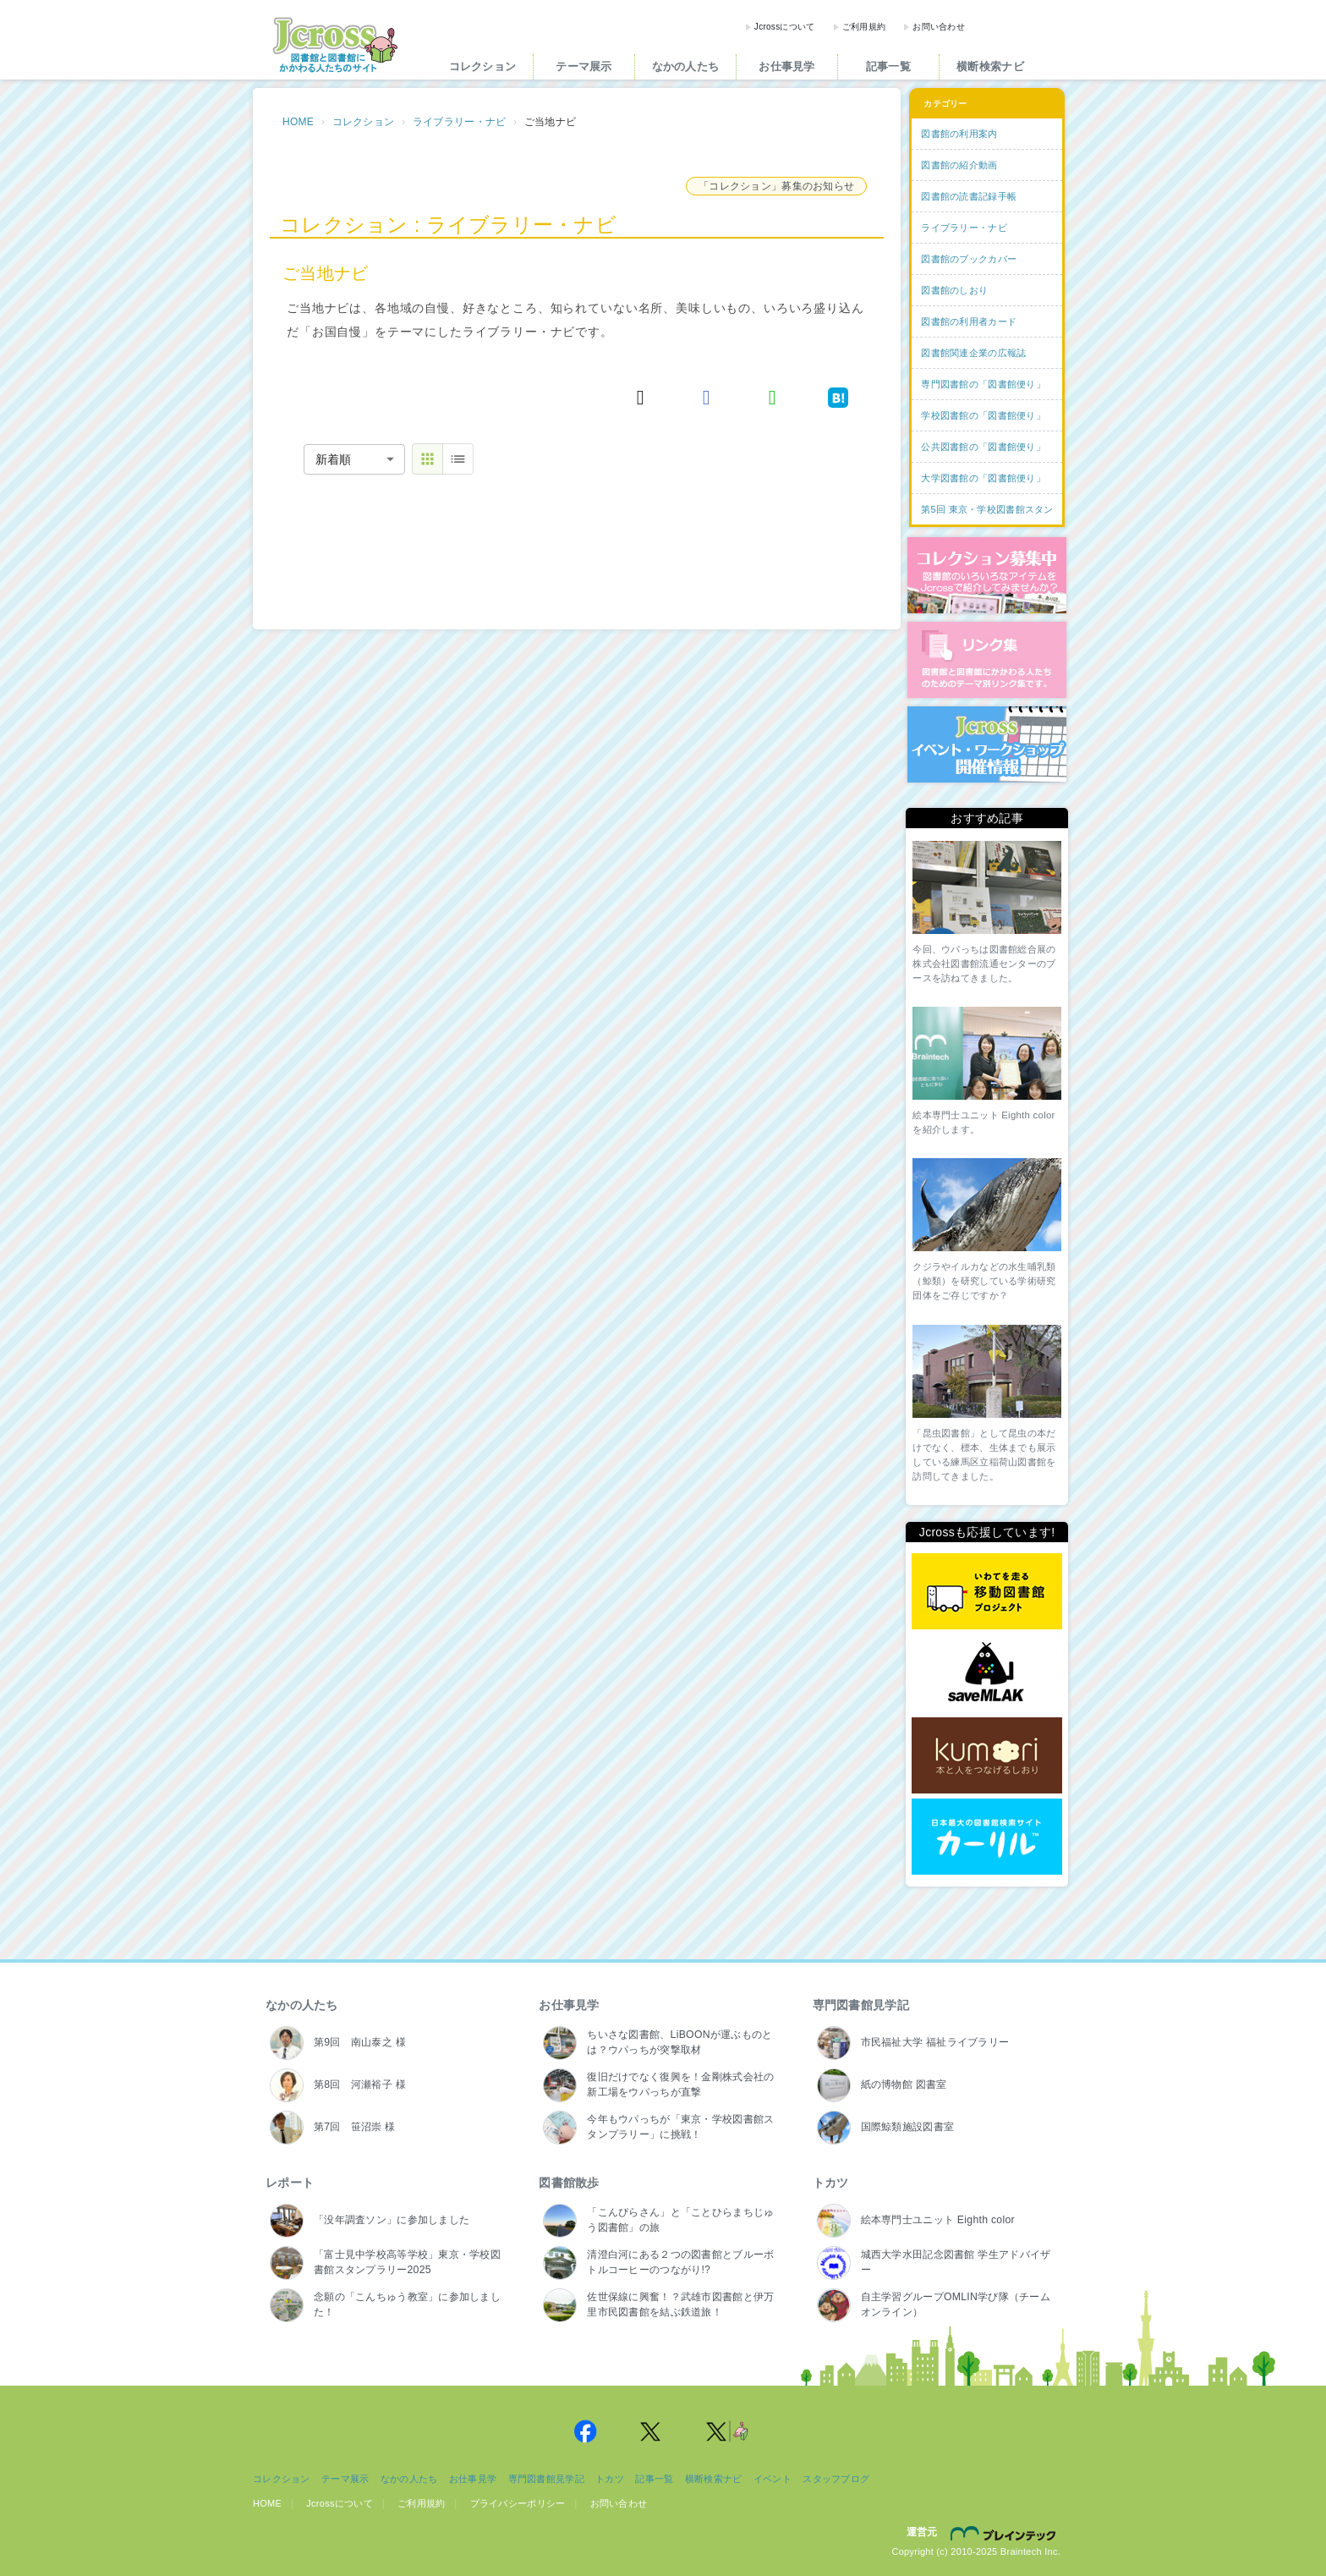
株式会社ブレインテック (1005, 2533)
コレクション (483, 66)
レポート (290, 2182)
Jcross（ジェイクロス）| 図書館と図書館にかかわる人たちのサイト (335, 44)
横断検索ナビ (990, 66)
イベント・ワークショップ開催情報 (986, 744)
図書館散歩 (569, 2182)
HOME (298, 122)
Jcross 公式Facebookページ (585, 2431)
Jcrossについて (784, 26)
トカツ (831, 2182)
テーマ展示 (583, 66)
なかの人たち (686, 66)
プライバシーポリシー (518, 2503)
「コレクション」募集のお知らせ (776, 186)
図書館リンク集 (986, 660)
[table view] (458, 459)
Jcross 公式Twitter (651, 2431)
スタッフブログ (836, 2479)
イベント (772, 2479)
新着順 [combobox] (333, 459)
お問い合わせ (938, 26)
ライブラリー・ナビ (460, 122)
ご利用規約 (863, 26)
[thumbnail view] (427, 459)
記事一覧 (888, 66)
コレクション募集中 (986, 575)
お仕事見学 (786, 66)
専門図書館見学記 (861, 2005)
